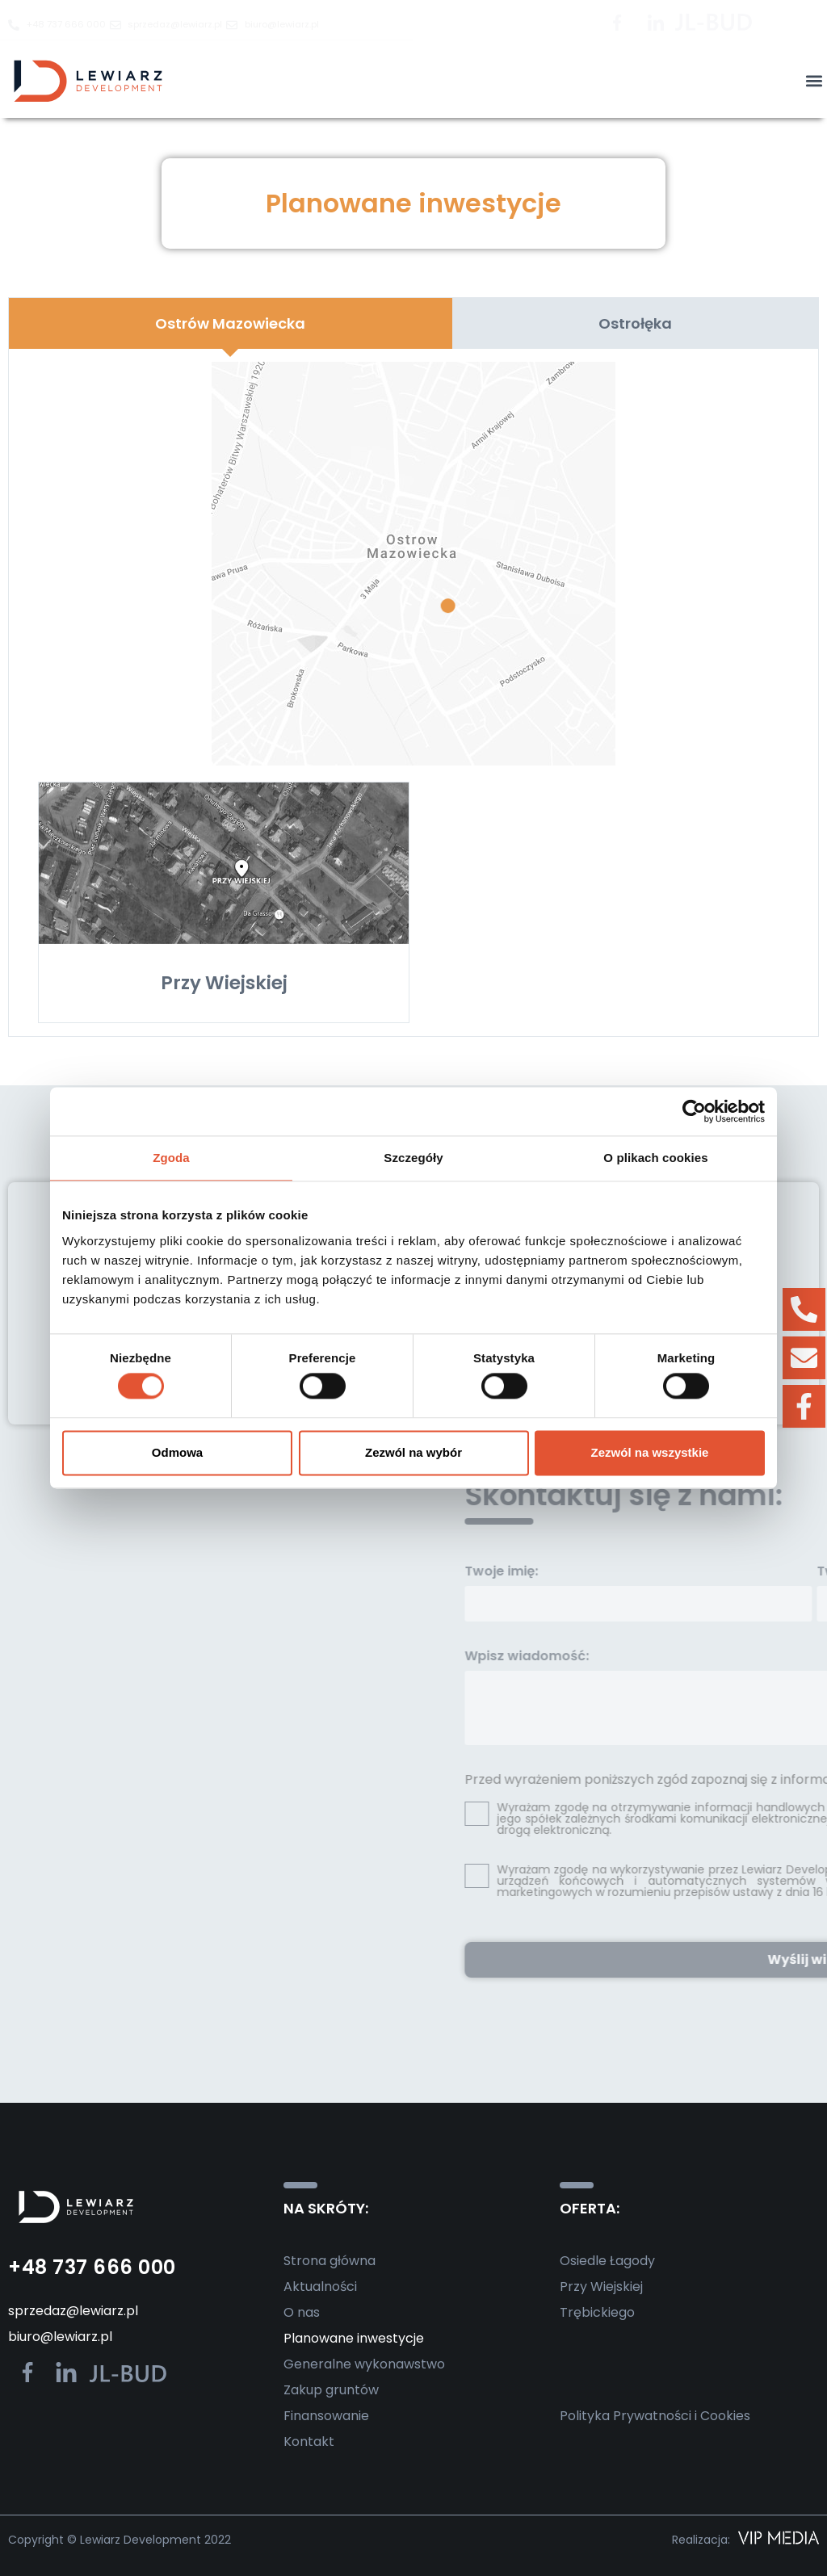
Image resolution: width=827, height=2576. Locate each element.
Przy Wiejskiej (601, 2286)
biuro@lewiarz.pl (60, 2336)
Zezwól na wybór (413, 1452)
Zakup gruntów (331, 2390)
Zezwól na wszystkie (650, 1452)
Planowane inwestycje (353, 2338)
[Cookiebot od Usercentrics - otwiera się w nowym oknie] (694, 1111)
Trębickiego (597, 2312)
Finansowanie (326, 2415)
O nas (301, 2312)
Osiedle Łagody (607, 2260)
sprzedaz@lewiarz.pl (73, 2310)
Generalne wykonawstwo (364, 2364)
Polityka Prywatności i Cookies (655, 2415)
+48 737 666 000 (92, 2267)
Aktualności (320, 2286)
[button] (813, 81)
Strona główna (329, 2260)
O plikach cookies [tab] (655, 1157)
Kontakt (308, 2441)
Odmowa (177, 1452)
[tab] (230, 323)
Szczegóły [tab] (413, 1157)
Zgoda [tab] (171, 1157)
